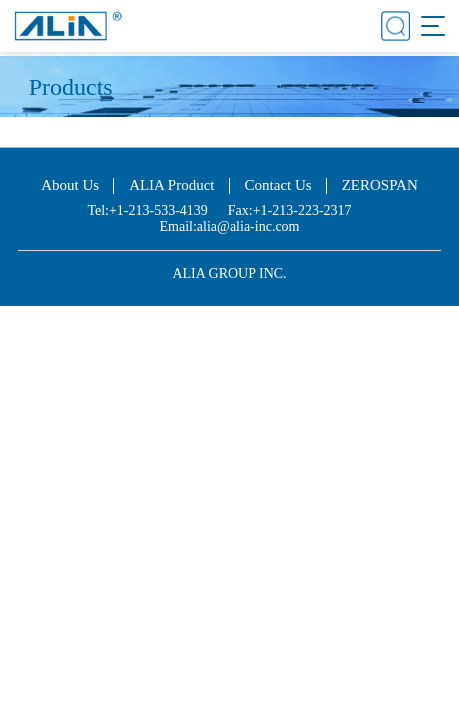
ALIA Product (171, 185)
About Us (70, 185)
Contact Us (278, 185)
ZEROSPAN (380, 185)
